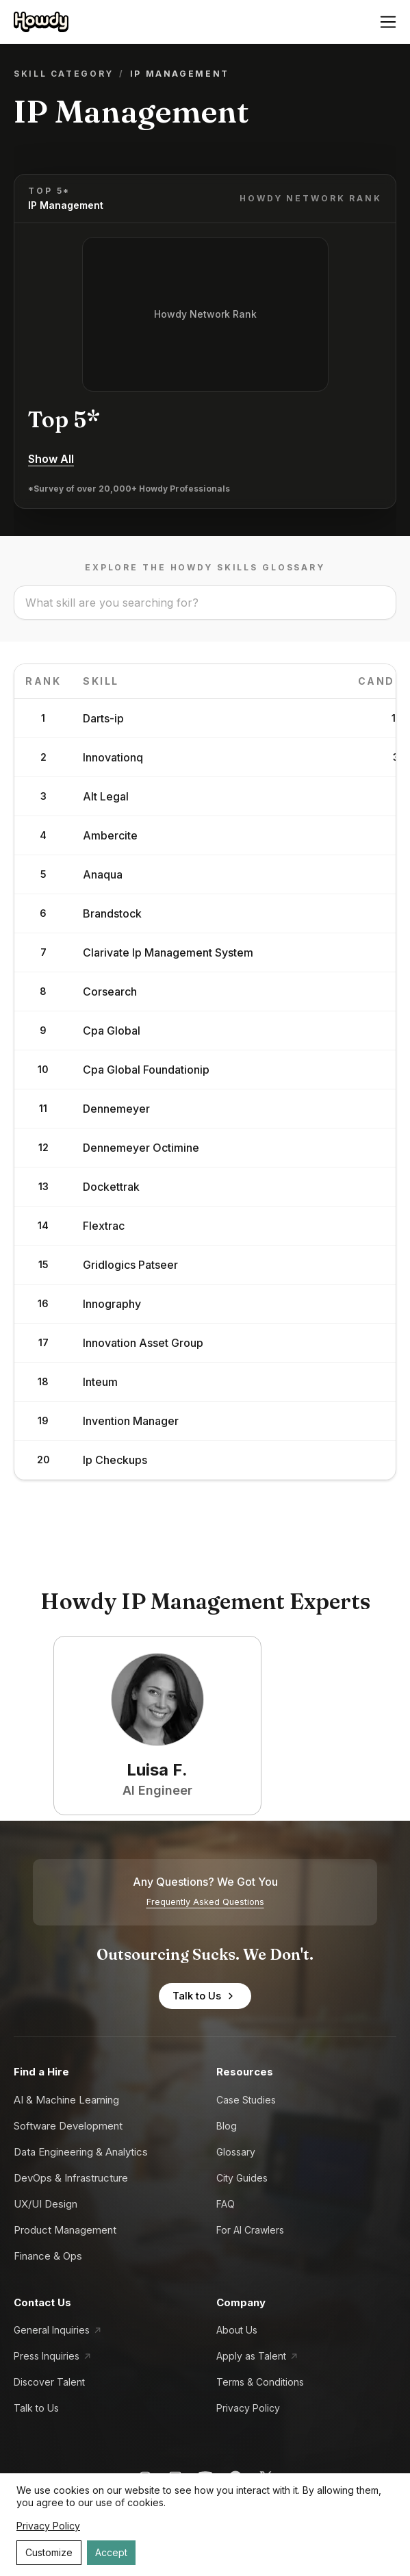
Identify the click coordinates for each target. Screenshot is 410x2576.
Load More (205, 1523)
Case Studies (246, 2100)
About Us (236, 2330)
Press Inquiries (46, 2356)
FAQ (225, 2204)
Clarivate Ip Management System (168, 952)
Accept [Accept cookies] (111, 2552)
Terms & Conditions (260, 2382)
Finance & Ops (48, 2255)
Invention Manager (131, 1421)
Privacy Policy (248, 2408)
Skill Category (64, 73)
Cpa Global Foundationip (146, 1069)
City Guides (242, 2178)
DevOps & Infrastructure (71, 2177)
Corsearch (110, 991)
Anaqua (103, 874)
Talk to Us (205, 1996)
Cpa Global (111, 1030)
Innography (112, 1304)
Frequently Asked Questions (205, 1902)
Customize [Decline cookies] (49, 2552)
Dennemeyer (116, 1108)
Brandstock (112, 913)
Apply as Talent (251, 2356)
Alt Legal (106, 796)
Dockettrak (111, 1187)
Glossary (235, 2152)
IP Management (65, 205)
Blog (226, 2126)
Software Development (68, 2125)
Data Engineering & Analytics (81, 2151)
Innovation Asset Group (143, 1343)
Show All (51, 459)
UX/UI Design (45, 2203)
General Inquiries (52, 2330)
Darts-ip (103, 718)
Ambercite (110, 835)
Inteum (100, 1382)
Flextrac (104, 1226)
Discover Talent (49, 2382)
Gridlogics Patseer (130, 1265)
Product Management (65, 2229)
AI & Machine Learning (66, 2099)
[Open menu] (388, 22)
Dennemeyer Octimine (141, 1147)
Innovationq (113, 757)
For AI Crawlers (250, 2230)
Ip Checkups (115, 1460)
